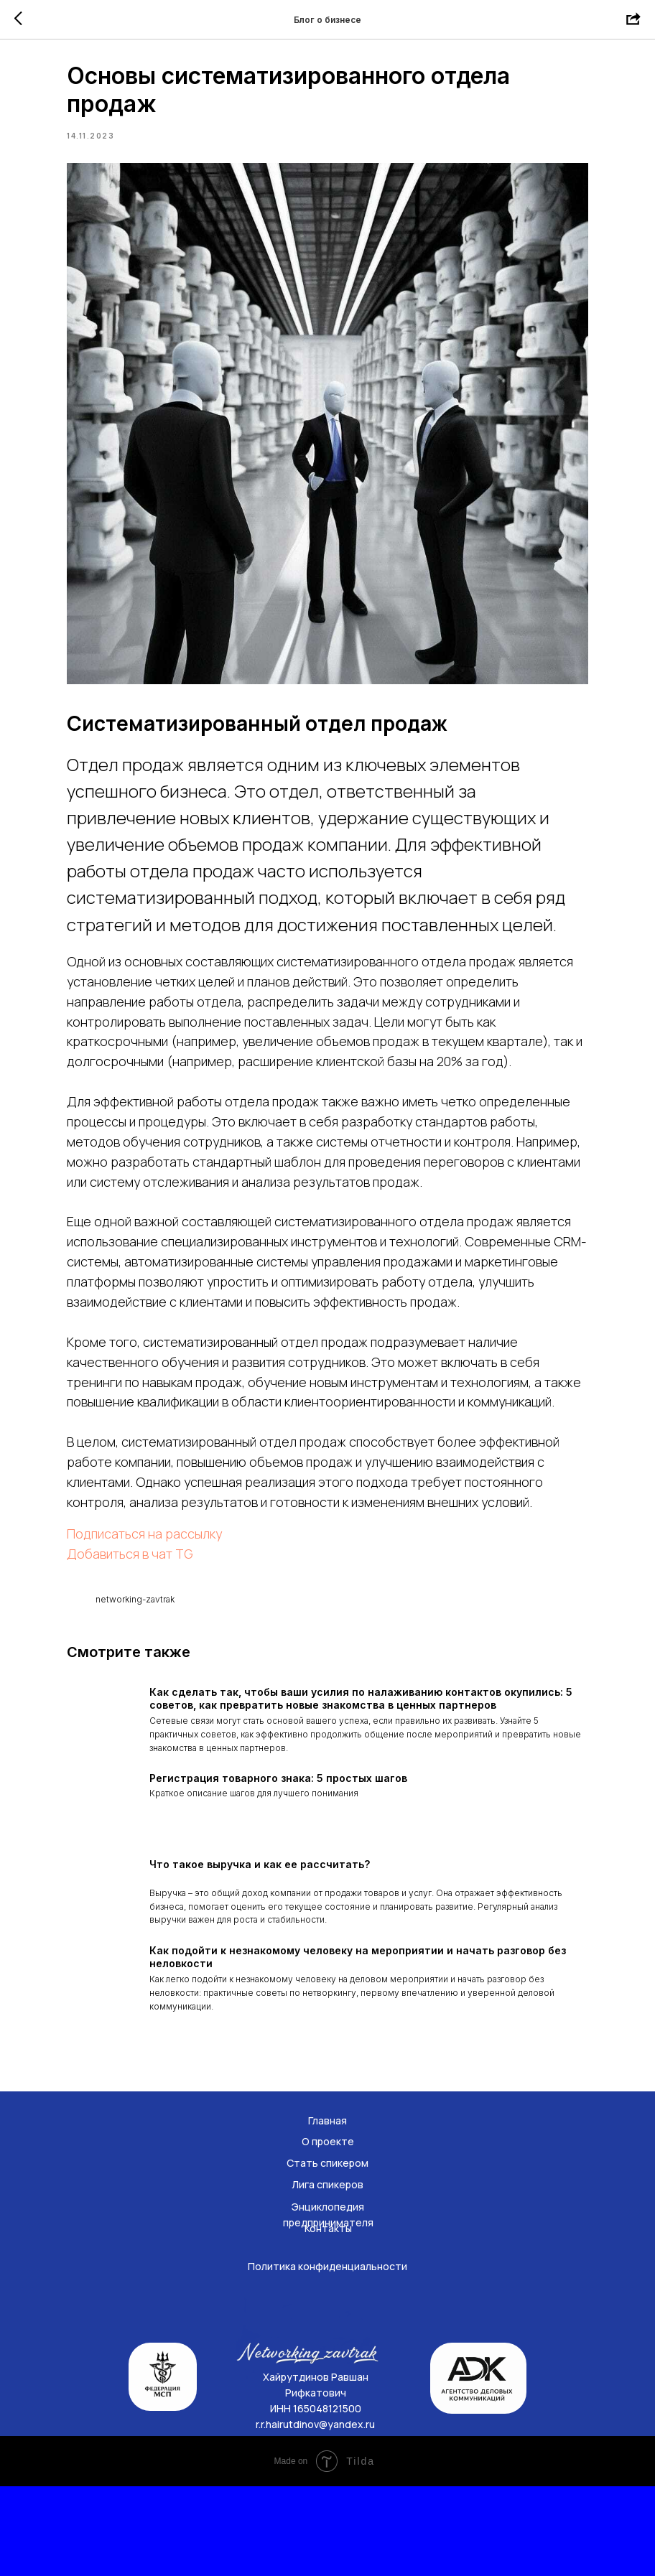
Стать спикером (327, 2252)
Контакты (328, 2318)
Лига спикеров (327, 2274)
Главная (327, 2210)
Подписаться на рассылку (175, 1605)
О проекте (328, 2231)
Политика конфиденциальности (327, 2356)
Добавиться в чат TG (161, 1625)
